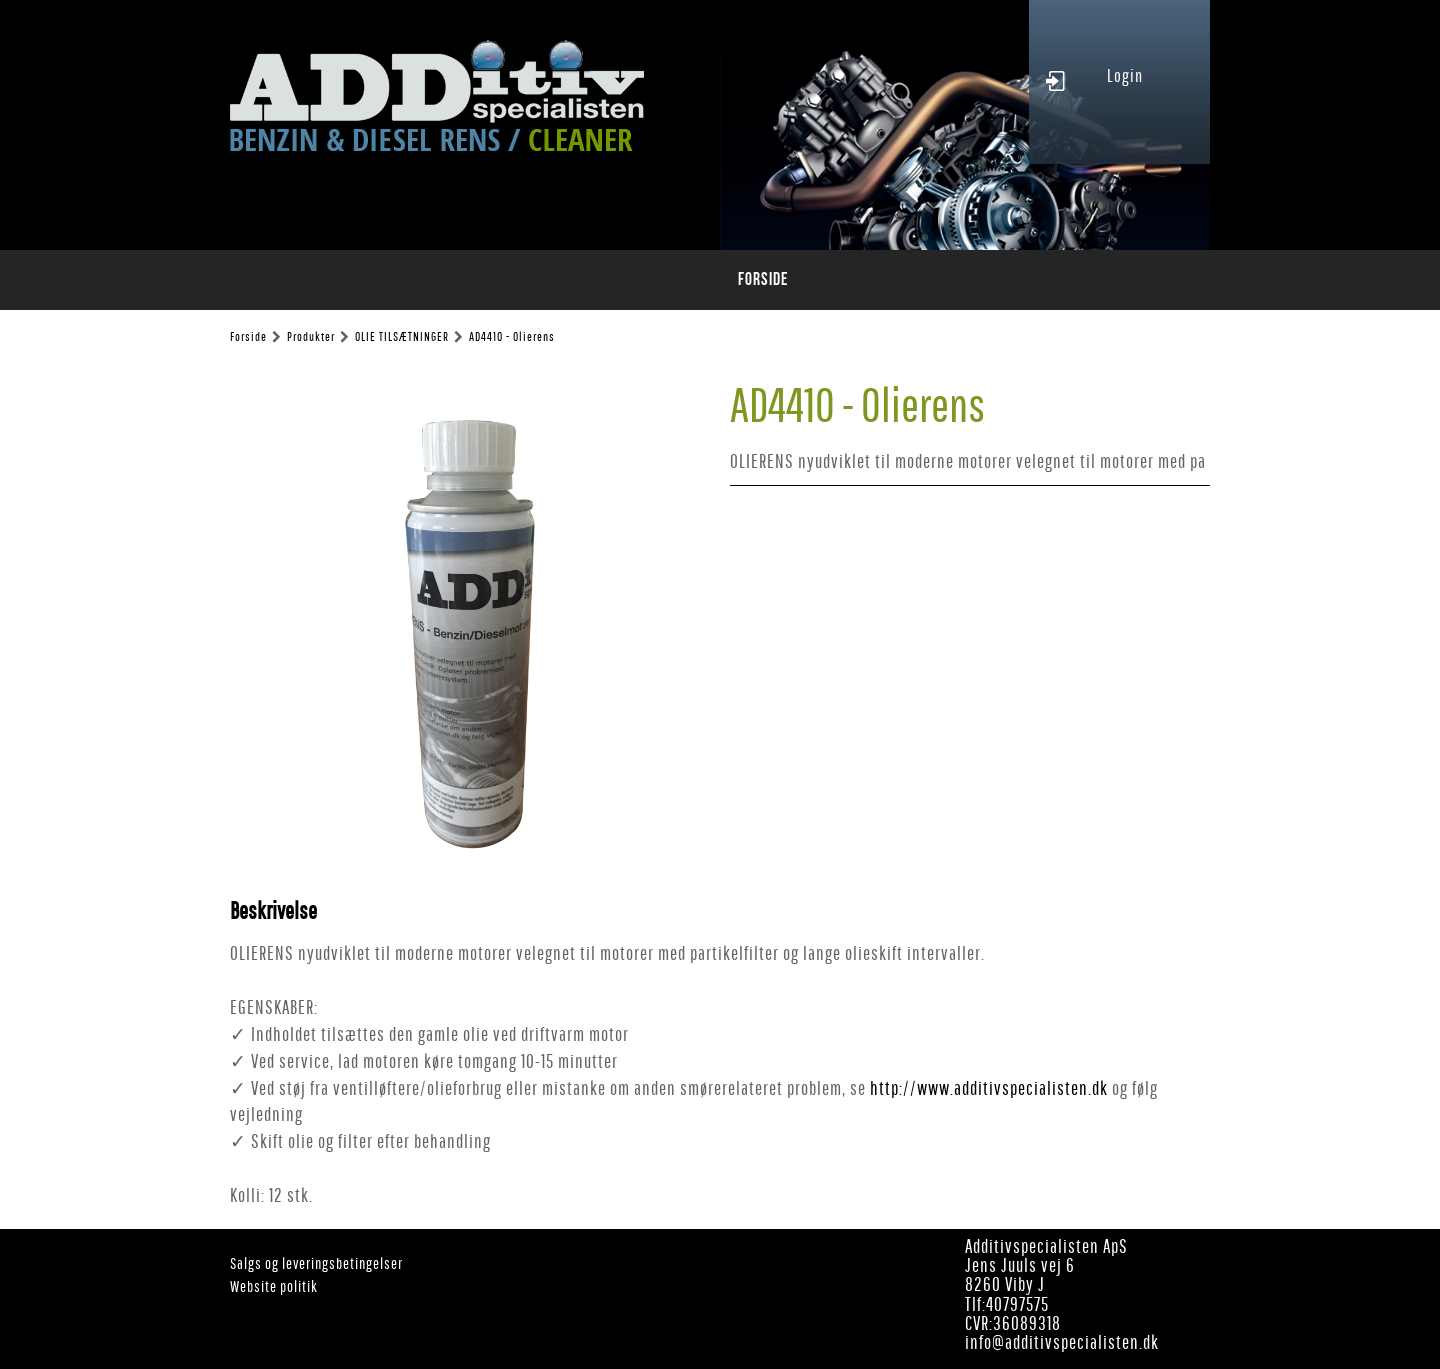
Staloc (847, 280)
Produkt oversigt (459, 280)
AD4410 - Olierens (512, 337)
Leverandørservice (1131, 280)
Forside (346, 280)
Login (1125, 76)
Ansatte (926, 280)
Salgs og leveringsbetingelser (316, 1263)
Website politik (274, 1286)
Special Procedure (733, 280)
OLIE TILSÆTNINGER (402, 337)
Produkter (311, 337)
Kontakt (1010, 280)
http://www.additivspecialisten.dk (989, 1088)
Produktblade (594, 280)
